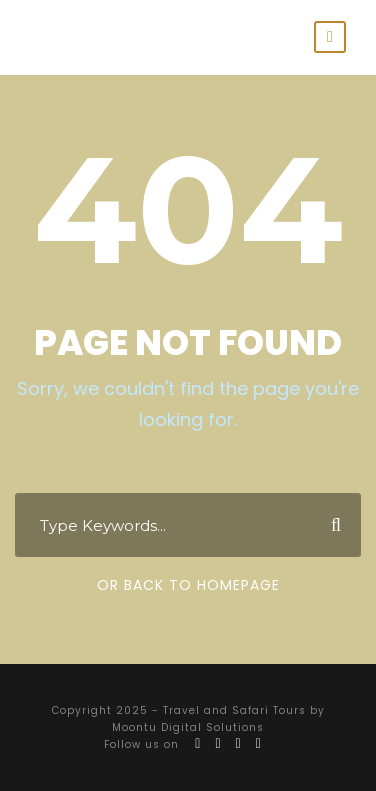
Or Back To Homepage (188, 585)
